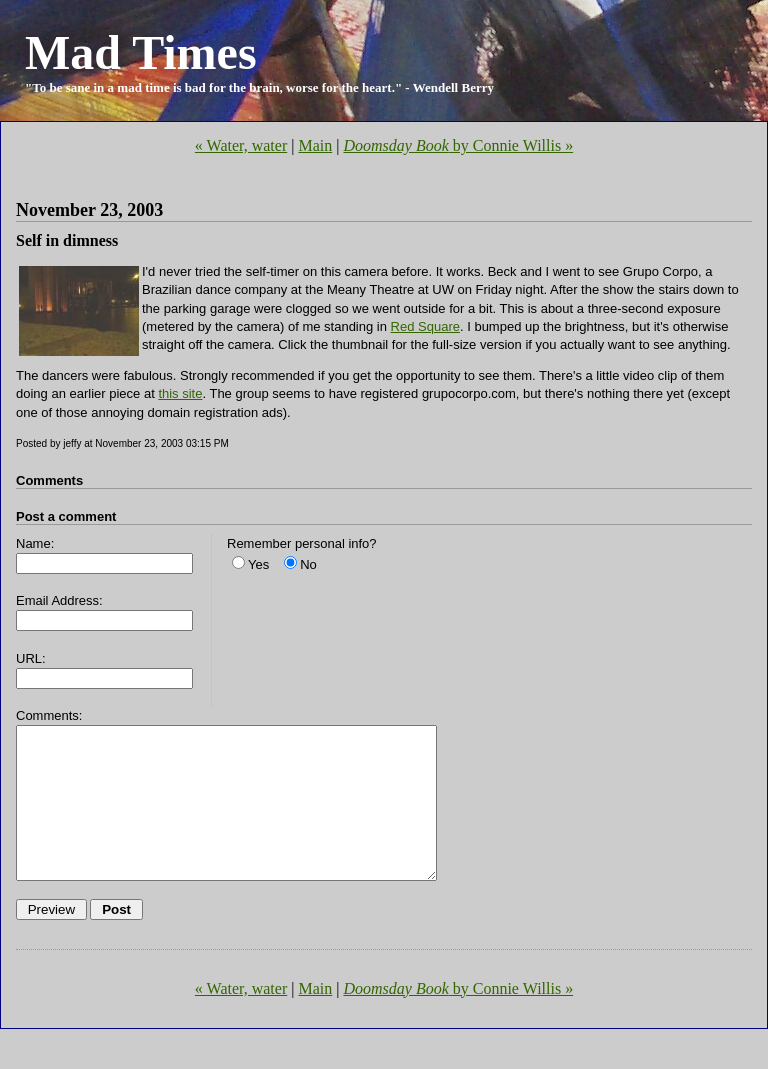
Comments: (49, 715)
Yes (258, 564)
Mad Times (141, 52)
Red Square (425, 326)
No (308, 564)
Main (315, 145)
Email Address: (59, 600)
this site (180, 393)
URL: (31, 658)
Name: (35, 543)
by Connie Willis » (458, 145)
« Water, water (241, 145)
